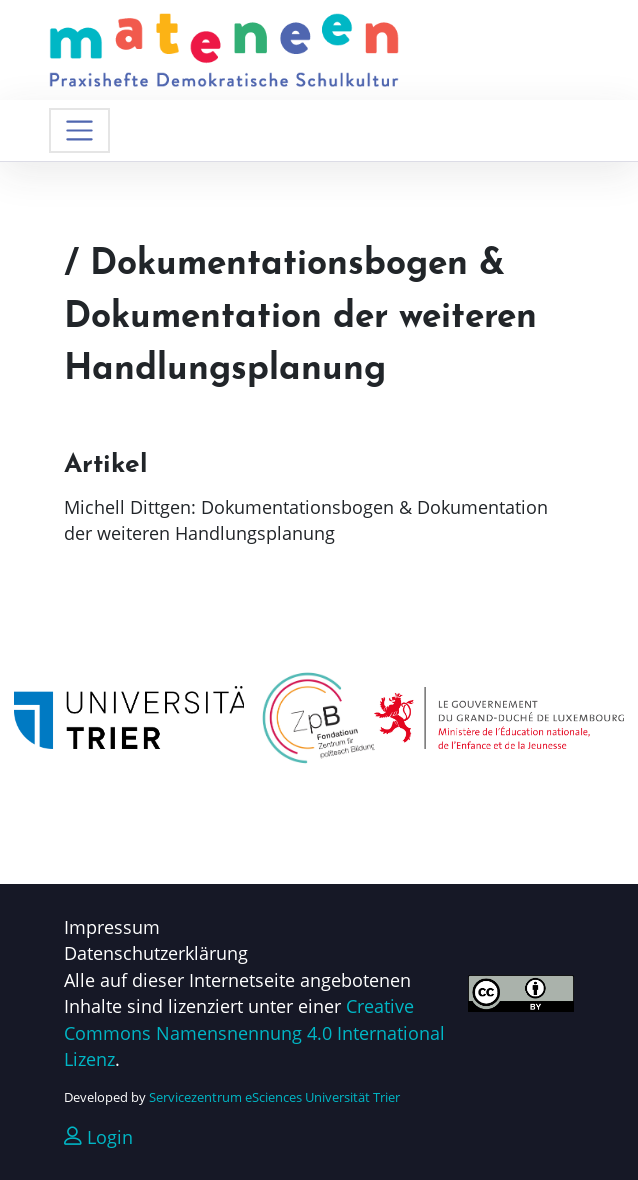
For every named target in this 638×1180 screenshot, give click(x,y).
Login (98, 1137)
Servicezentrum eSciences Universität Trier (274, 1097)
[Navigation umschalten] (79, 130)
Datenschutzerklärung (156, 953)
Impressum (112, 927)
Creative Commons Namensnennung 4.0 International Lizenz (254, 1032)
